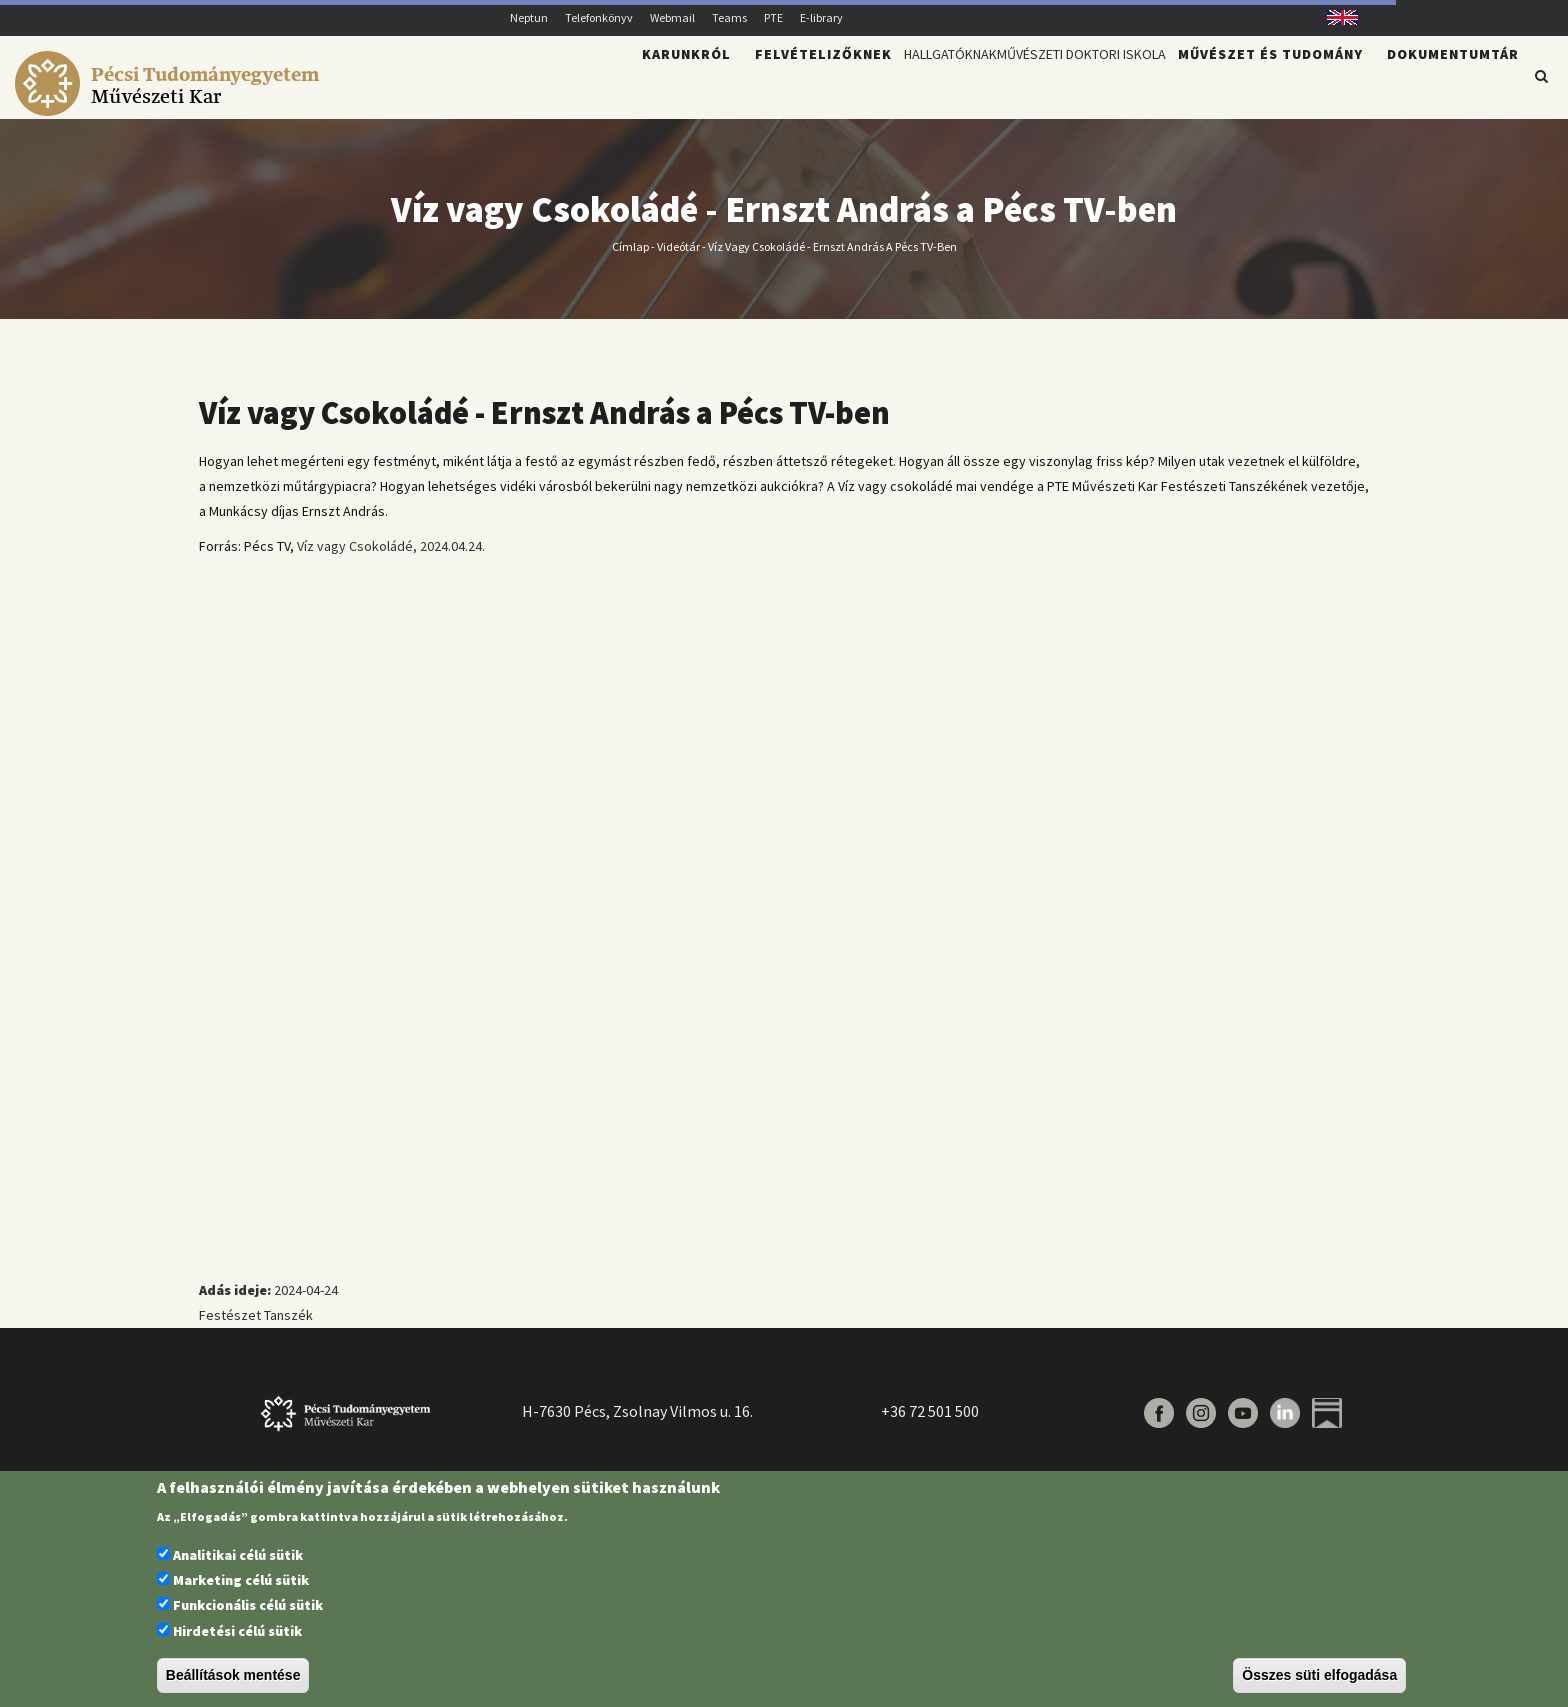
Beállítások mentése (233, 1675)
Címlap (630, 257)
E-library (821, 17)
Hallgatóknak (861, 86)
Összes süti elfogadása (1319, 1675)
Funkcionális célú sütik (248, 1605)
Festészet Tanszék (256, 1327)
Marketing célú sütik (241, 1580)
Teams (729, 17)
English (1335, 17)
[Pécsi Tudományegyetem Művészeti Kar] (170, 106)
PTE (773, 17)
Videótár (678, 257)
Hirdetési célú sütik (237, 1631)
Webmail (672, 17)
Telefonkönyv (599, 17)
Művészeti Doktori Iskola (1048, 86)
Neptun (529, 17)
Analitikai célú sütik (238, 1555)
